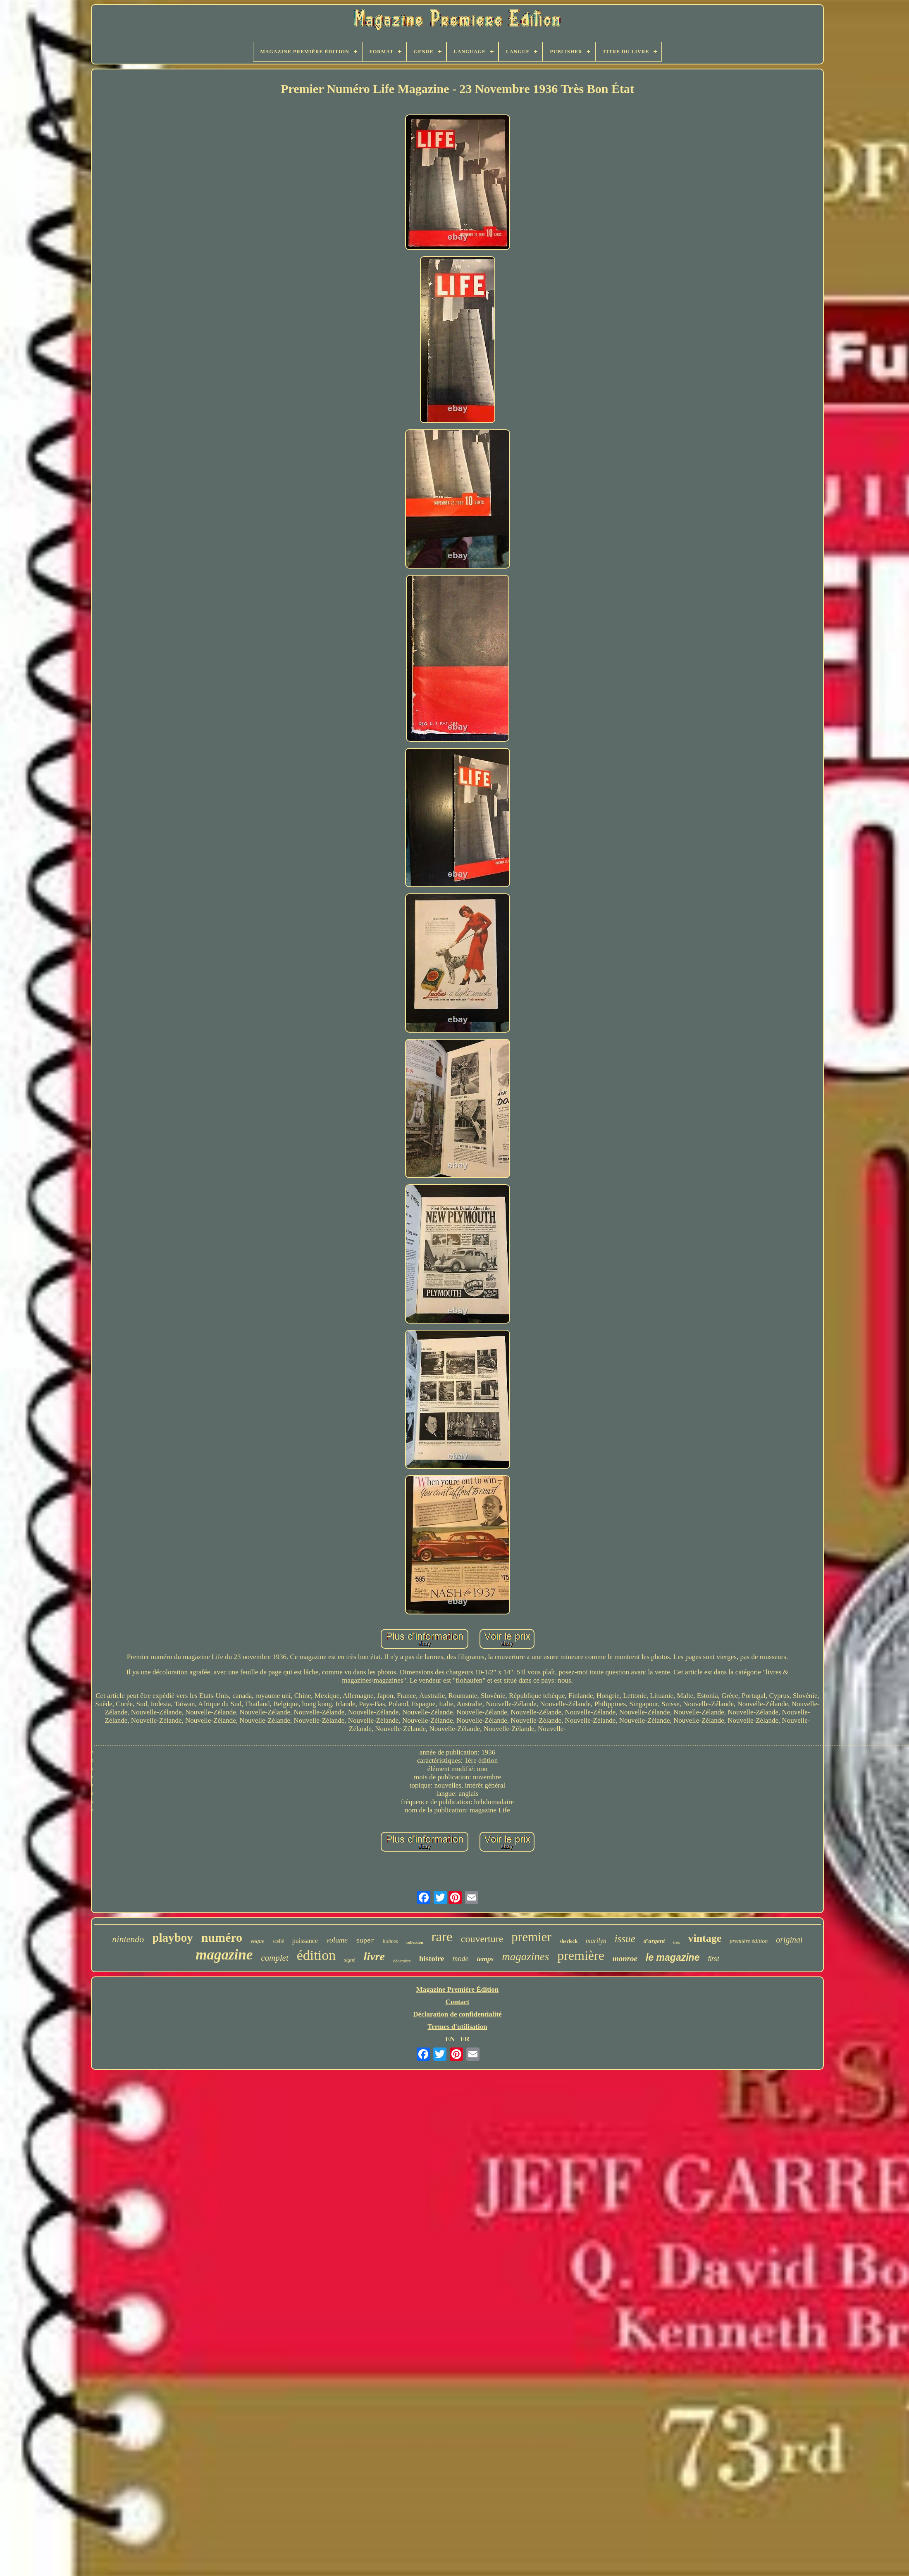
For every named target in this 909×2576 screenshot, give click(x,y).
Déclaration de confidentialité (457, 2014)
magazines (525, 1956)
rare (441, 1936)
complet (274, 1958)
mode (461, 1959)
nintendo (128, 1939)
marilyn (596, 1940)
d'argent (654, 1941)
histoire (431, 1958)
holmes (390, 1941)
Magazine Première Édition (457, 1989)
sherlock (568, 1941)
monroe (625, 1958)
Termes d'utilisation (457, 2027)
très (676, 1942)
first (713, 1959)
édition (316, 1955)
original (789, 1939)
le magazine (672, 1957)
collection (414, 1942)
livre (374, 1956)
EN (450, 2039)
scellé (278, 1941)
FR (465, 2039)
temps (485, 1959)
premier (531, 1937)
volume (337, 1940)
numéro (221, 1937)
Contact (458, 2002)
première (580, 1955)
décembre (402, 1960)
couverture (482, 1938)
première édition (749, 1941)
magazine (224, 1955)
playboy (172, 1937)
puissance (305, 1940)
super (365, 1941)
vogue (257, 1941)
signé (349, 1960)
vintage (704, 1938)
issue (625, 1938)
